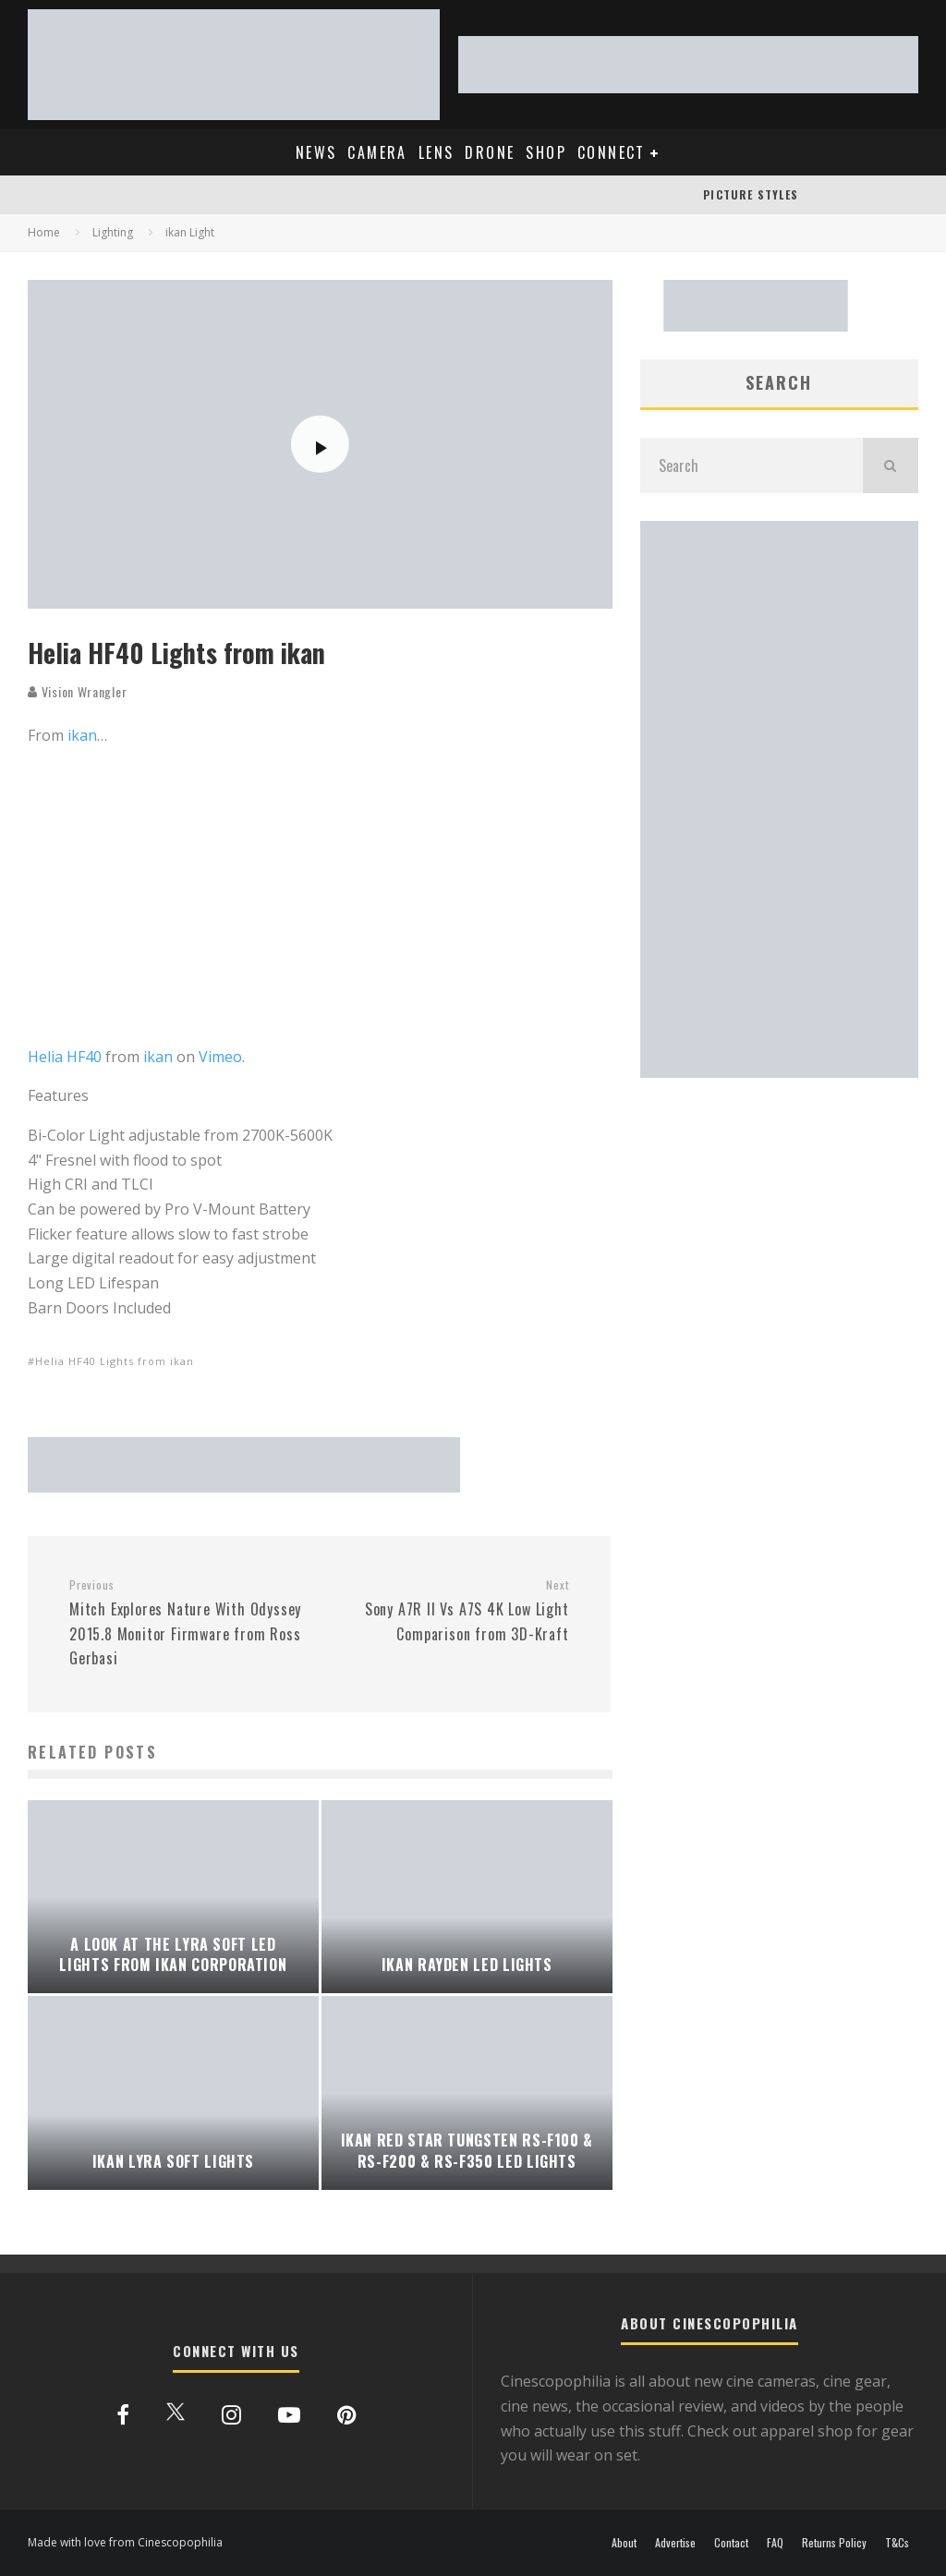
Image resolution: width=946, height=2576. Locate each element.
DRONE (490, 152)
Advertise (675, 2542)
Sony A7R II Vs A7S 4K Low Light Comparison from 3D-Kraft (450, 1611)
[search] (890, 465)
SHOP (546, 152)
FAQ (775, 2542)
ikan (82, 735)
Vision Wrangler (77, 691)
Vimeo (220, 1056)
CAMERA (376, 152)
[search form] (751, 465)
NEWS (316, 152)
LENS (436, 152)
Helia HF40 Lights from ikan (114, 1361)
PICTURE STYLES (750, 194)
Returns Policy (834, 2542)
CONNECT (611, 152)
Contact (731, 2542)
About (624, 2542)
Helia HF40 (65, 1056)
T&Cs (897, 2542)
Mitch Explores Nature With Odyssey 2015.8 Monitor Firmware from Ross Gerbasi (187, 1623)
